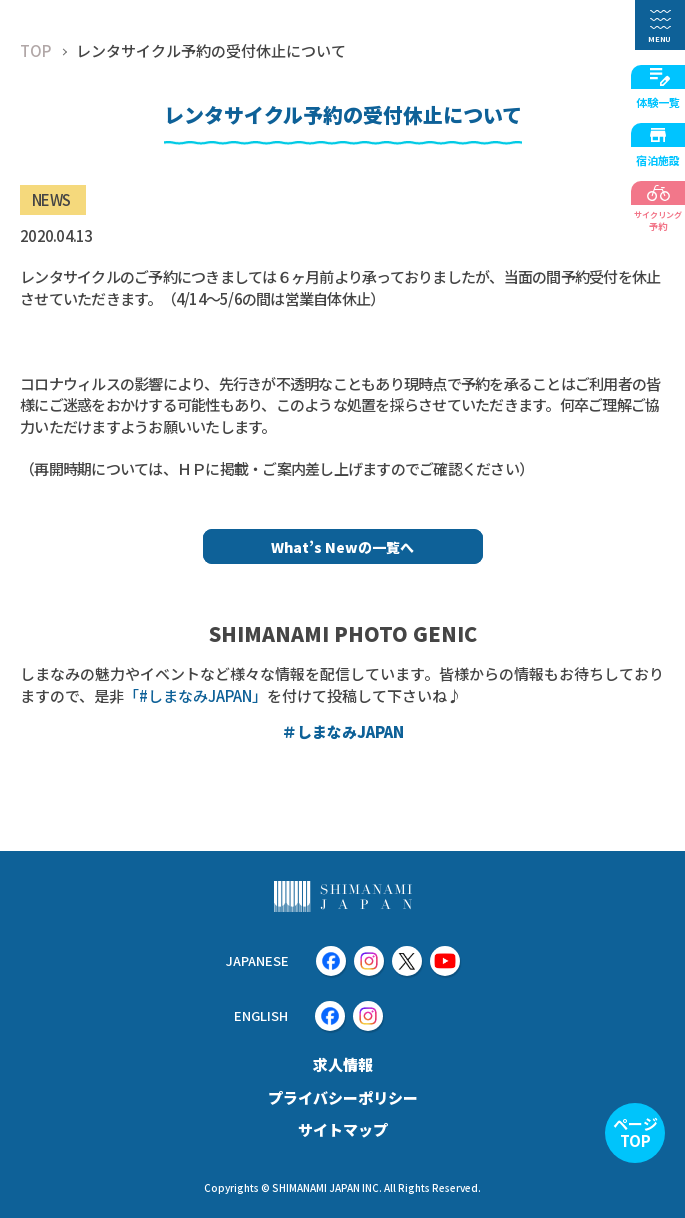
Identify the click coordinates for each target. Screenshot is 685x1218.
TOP (35, 50)
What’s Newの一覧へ (342, 547)
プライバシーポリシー (343, 1097)
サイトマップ (343, 1129)
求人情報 (343, 1064)
